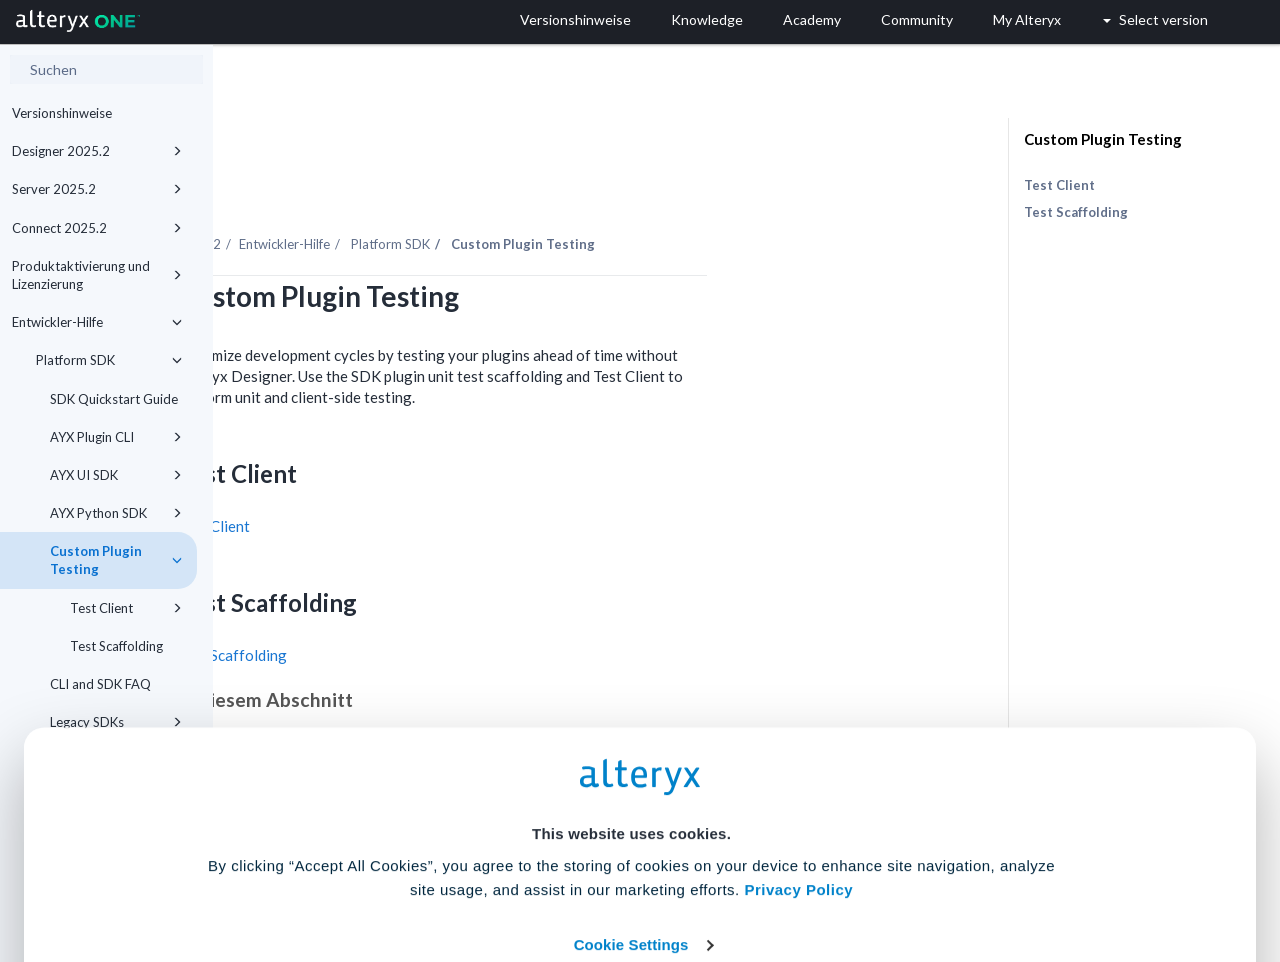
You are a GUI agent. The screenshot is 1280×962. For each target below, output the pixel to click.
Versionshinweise (62, 113)
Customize (793, 873)
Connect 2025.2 (97, 228)
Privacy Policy (798, 759)
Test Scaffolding (1076, 212)
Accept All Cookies (488, 873)
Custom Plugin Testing (1103, 139)
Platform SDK (109, 360)
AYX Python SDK (116, 513)
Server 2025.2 (97, 189)
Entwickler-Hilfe (97, 322)
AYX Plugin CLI (116, 437)
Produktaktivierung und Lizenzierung (97, 275)
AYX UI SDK (116, 475)
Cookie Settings (631, 814)
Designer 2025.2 (97, 151)
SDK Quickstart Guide (114, 399)
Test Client (427, 471)
